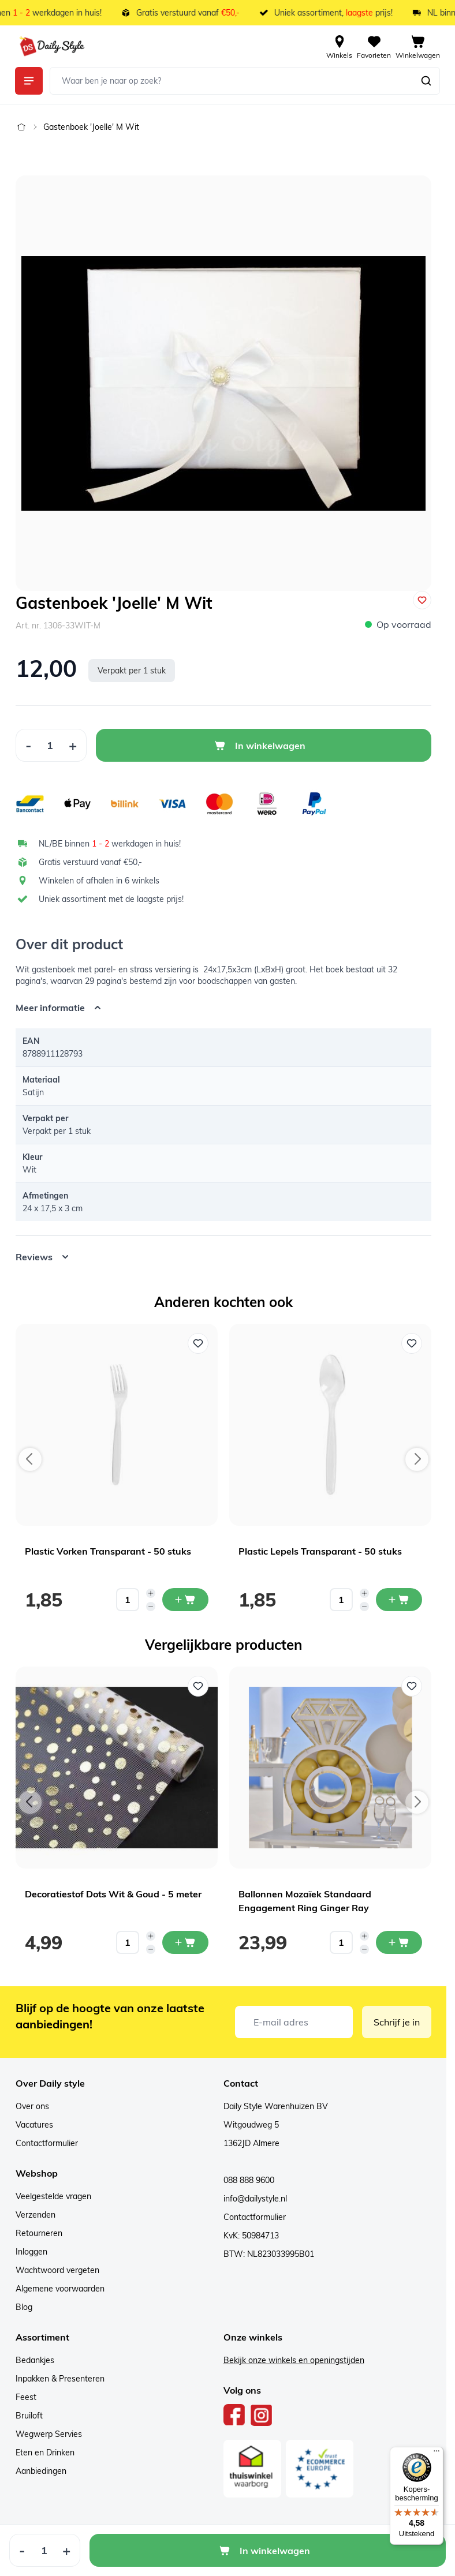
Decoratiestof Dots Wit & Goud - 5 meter (113, 1894)
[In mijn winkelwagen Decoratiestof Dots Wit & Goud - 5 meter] (185, 1942)
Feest (26, 2397)
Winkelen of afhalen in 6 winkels (99, 880)
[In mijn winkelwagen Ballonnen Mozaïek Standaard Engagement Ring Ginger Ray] (399, 1942)
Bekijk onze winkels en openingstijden (293, 2360)
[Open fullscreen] (223, 383)
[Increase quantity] (150, 1593)
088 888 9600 (248, 2180)
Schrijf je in (397, 2022)
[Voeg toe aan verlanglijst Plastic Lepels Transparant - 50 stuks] (411, 1343)
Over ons (32, 2106)
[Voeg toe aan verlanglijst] (422, 600)
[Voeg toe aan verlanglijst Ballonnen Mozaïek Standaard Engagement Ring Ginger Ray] (411, 1686)
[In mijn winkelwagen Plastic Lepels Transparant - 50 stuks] (399, 1599)
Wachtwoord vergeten (57, 2270)
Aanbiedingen (41, 2471)
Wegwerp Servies (49, 2434)
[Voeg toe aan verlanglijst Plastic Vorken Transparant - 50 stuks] (198, 1343)
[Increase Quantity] (73, 745)
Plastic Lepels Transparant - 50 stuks (320, 1551)
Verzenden (35, 2215)
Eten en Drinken (45, 2452)
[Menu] (436, 2454)
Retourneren (39, 2233)
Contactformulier (47, 2143)
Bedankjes (35, 2360)
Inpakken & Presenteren (60, 2378)
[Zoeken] (426, 81)
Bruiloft (29, 2415)
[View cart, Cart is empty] (418, 46)
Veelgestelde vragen (53, 2196)
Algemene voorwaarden (60, 2288)
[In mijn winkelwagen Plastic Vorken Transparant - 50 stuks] (185, 1599)
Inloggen (31, 2251)
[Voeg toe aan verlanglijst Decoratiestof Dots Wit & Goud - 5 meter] (198, 1686)
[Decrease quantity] (150, 1606)
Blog (24, 2307)
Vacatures (34, 2125)
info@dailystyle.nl (255, 2198)
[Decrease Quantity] (28, 745)
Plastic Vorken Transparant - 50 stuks (108, 1551)
